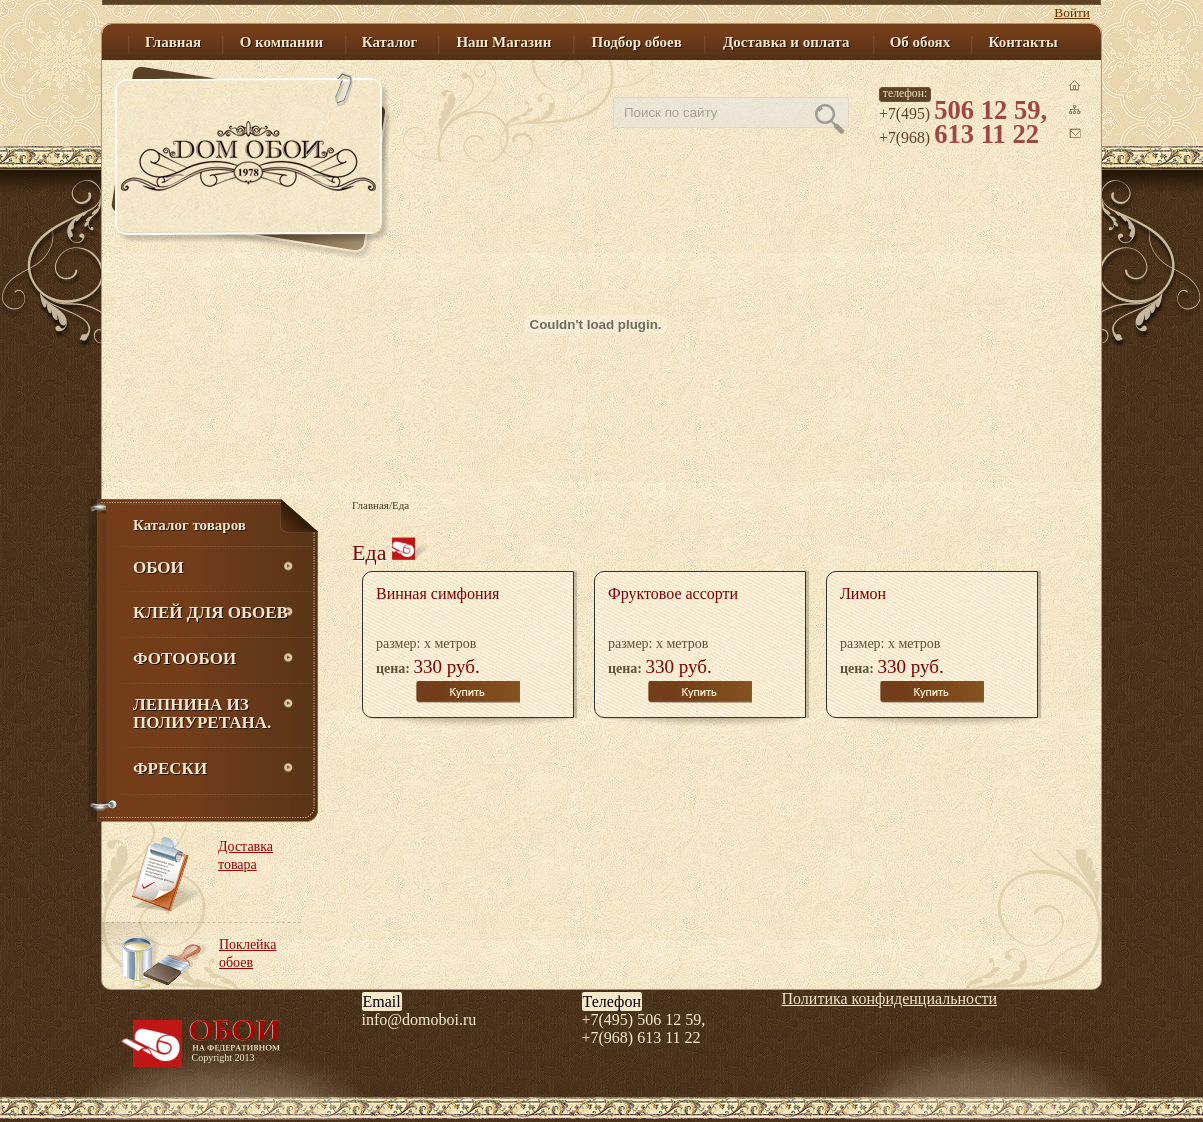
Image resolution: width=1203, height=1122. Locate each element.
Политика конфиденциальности (890, 998)
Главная (370, 505)
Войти (1072, 12)
